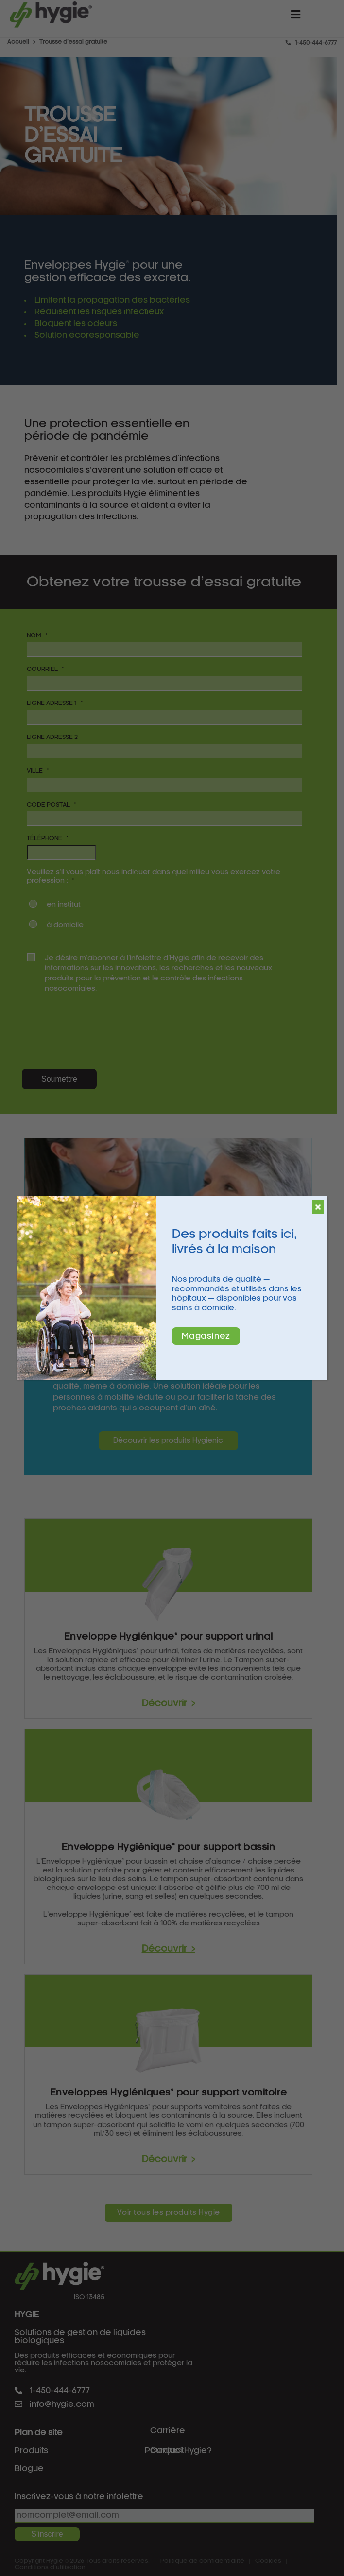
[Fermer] (318, 1207)
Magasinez (206, 1336)
